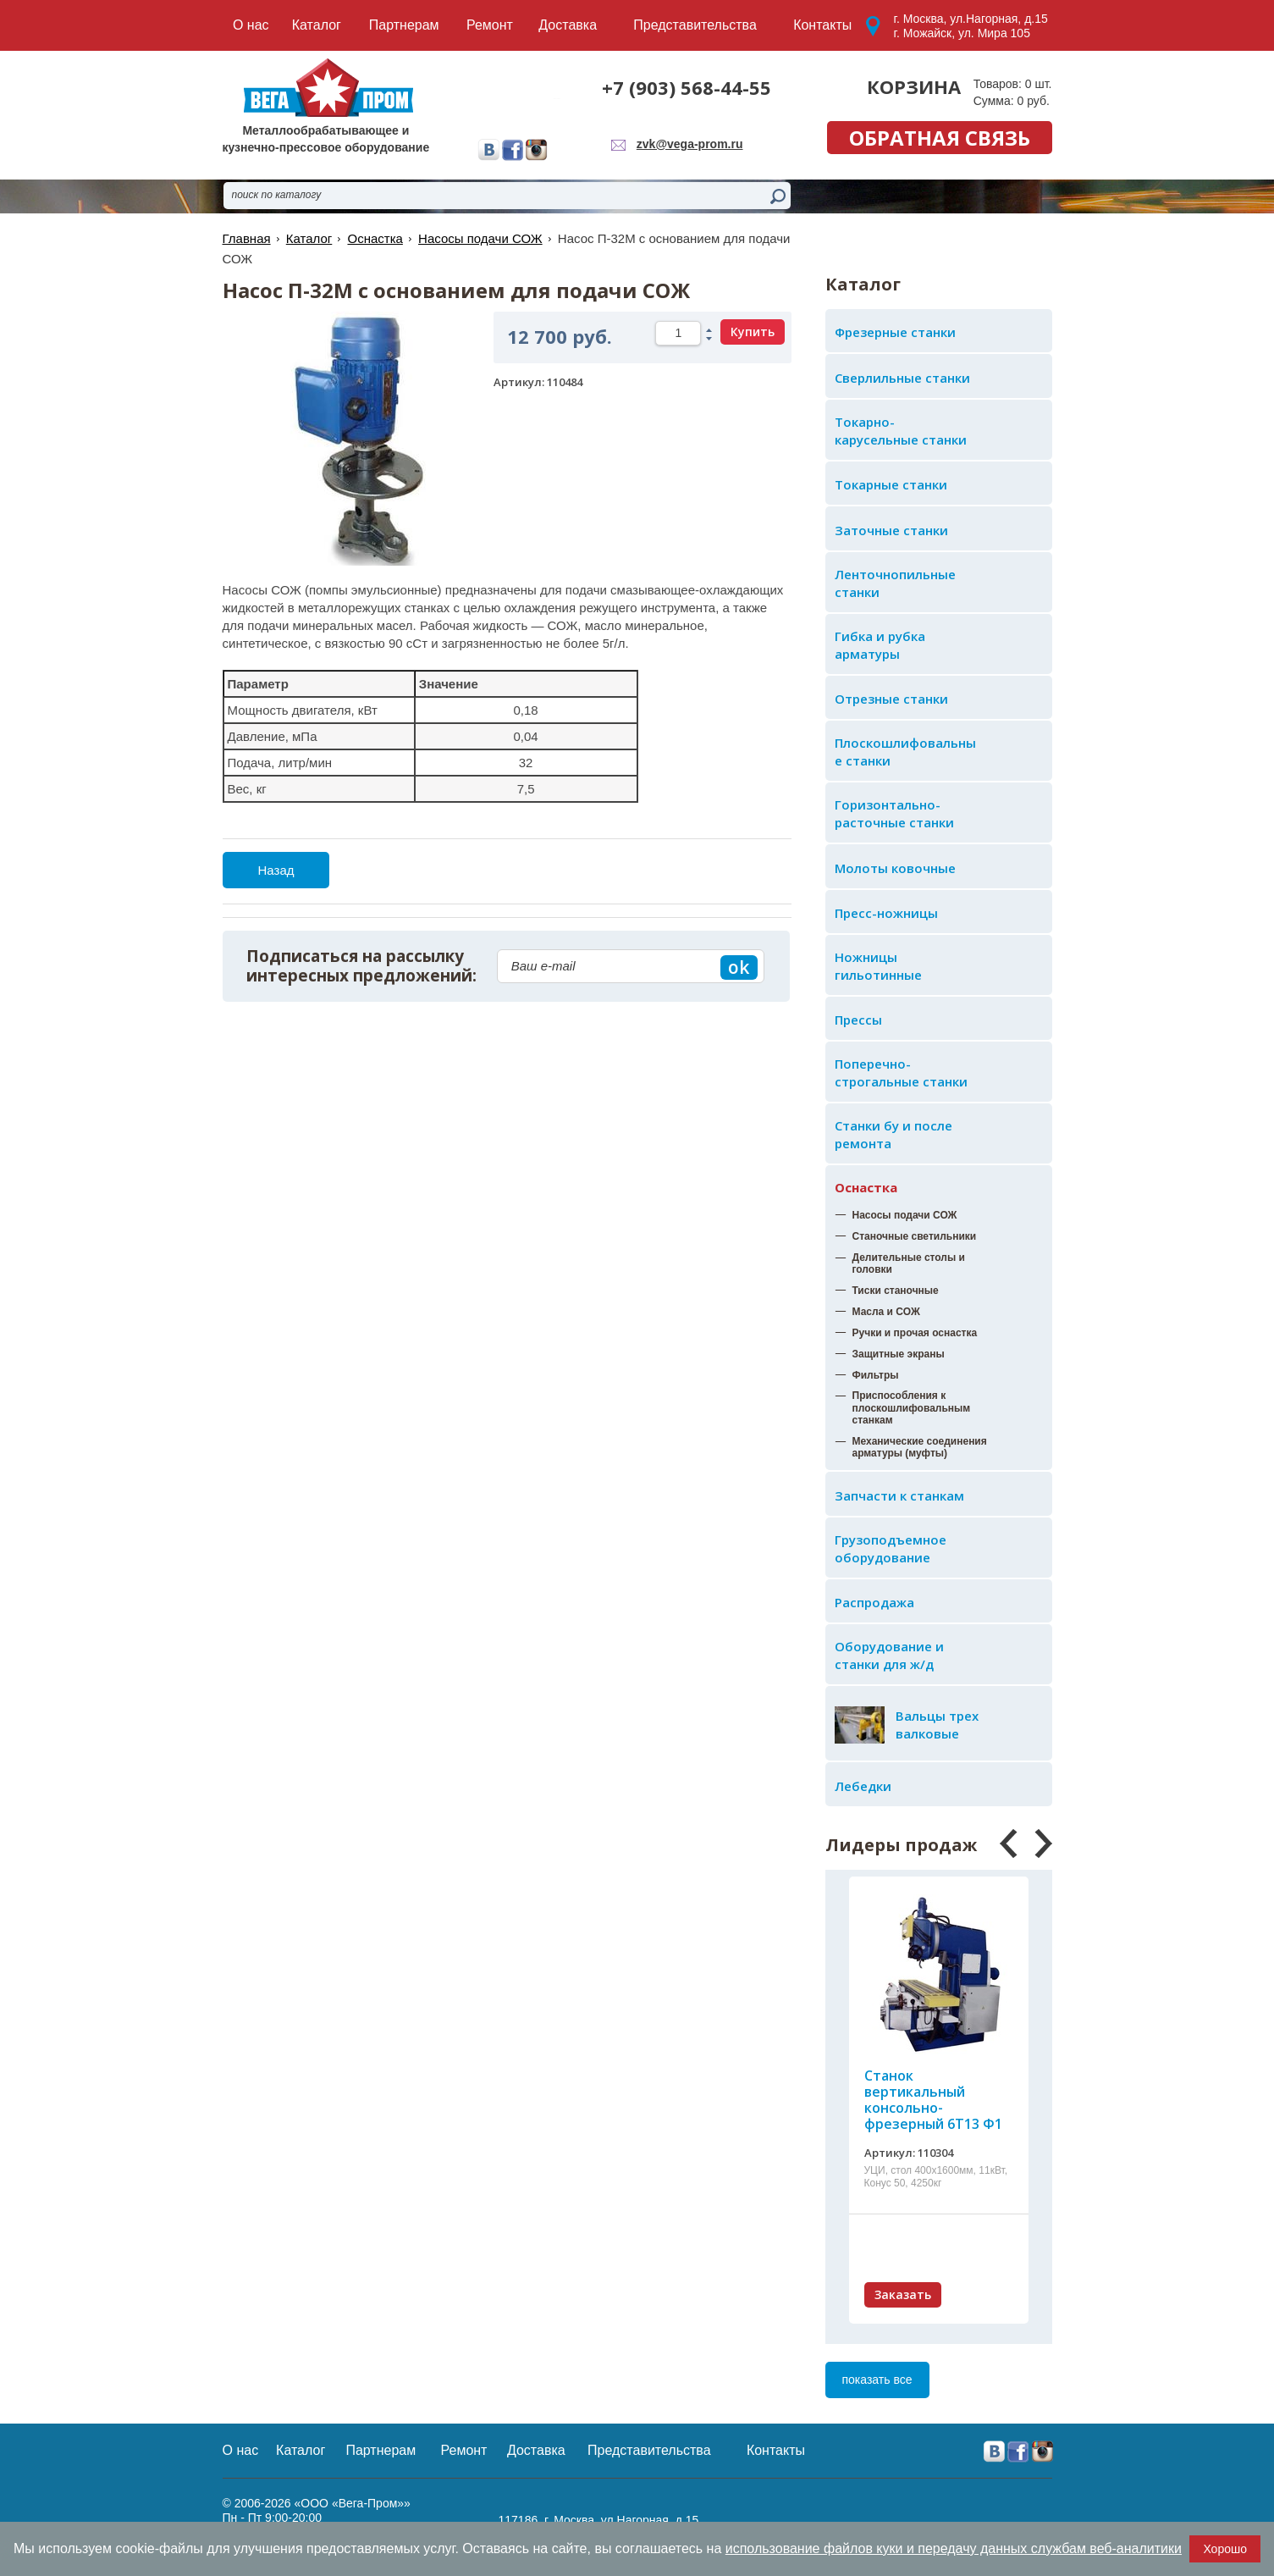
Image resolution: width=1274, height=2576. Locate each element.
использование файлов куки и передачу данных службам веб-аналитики (953, 2548)
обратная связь (939, 138)
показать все (877, 2379)
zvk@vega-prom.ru (690, 144)
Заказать (902, 2294)
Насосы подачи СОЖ (480, 238)
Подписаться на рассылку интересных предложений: (361, 966)
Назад (276, 870)
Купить (753, 331)
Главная (247, 238)
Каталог (309, 238)
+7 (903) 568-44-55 (686, 87)
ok (738, 967)
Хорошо (1225, 2549)
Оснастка (866, 1187)
